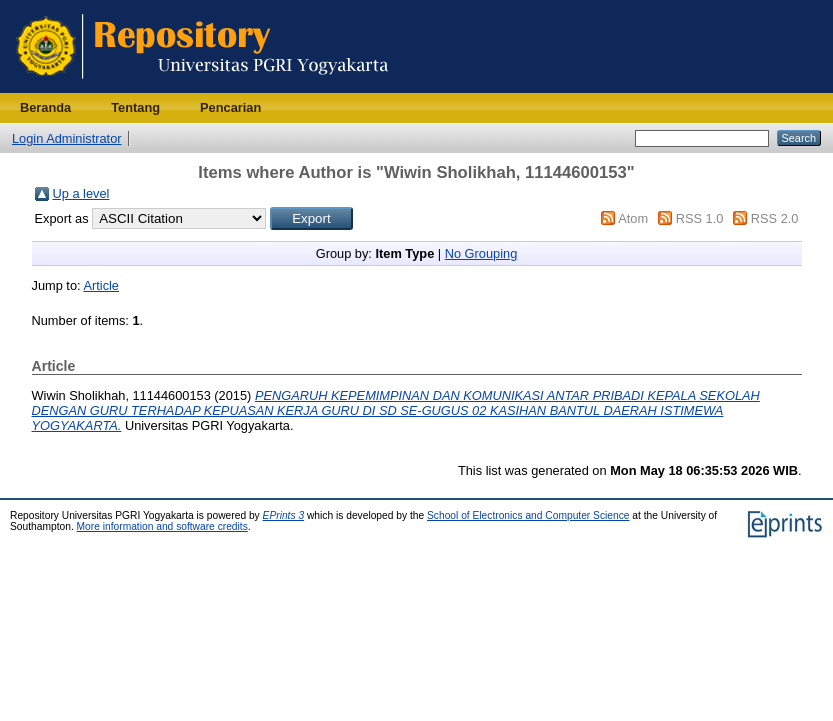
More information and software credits (162, 526)
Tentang (135, 107)
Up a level (81, 193)
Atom (633, 218)
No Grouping (481, 253)
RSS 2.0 (775, 218)
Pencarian (230, 107)
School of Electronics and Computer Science (528, 515)
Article (101, 285)
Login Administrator (67, 138)
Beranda (45, 107)
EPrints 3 (284, 515)
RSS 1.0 (700, 218)
